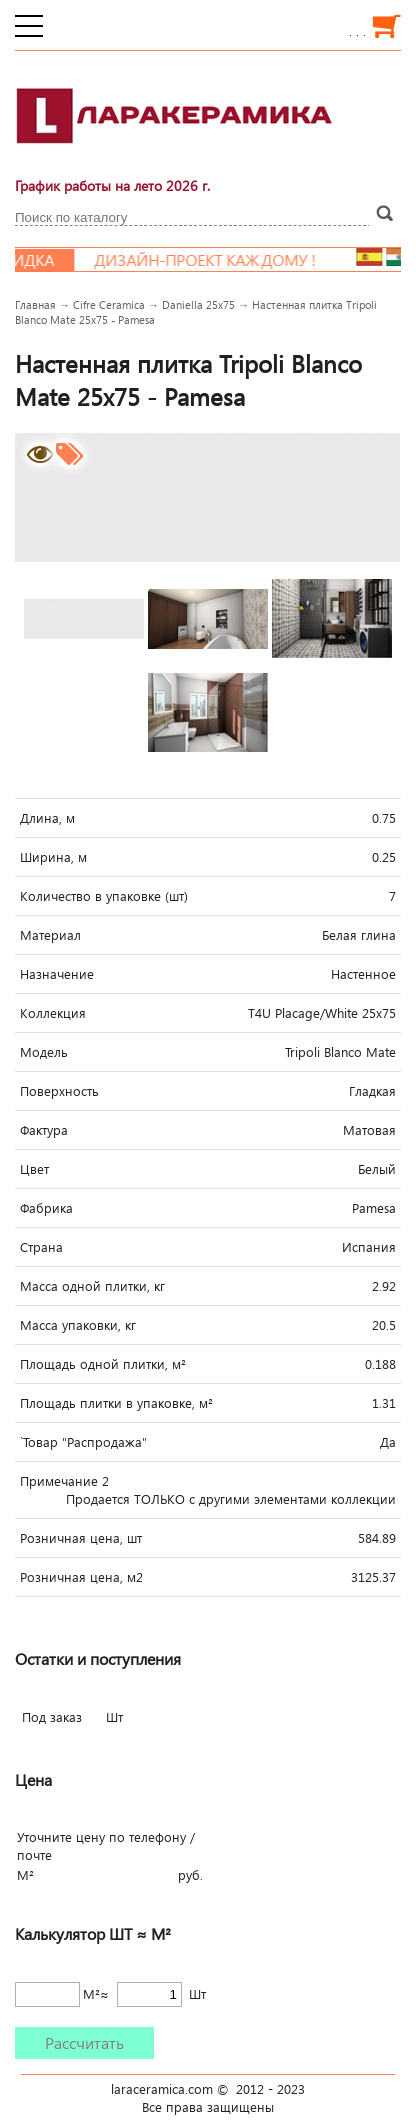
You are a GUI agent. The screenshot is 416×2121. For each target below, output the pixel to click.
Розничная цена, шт (81, 1538)
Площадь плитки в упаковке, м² (116, 1403)
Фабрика (46, 1208)
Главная (35, 304)
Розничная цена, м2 (81, 1577)
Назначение (57, 974)
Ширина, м (53, 857)
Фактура (44, 1130)
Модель (44, 1052)
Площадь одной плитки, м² (103, 1364)
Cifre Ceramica (109, 304)
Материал (50, 935)
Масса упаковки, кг (78, 1325)
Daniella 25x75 (198, 304)
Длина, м (47, 818)
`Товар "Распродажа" (83, 1442)
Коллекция (53, 1013)
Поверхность (59, 1091)
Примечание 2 (64, 1481)
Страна (41, 1247)
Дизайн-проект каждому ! (215, 260)
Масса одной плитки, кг (92, 1286)
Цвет (34, 1169)
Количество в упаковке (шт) (104, 896)
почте (34, 1855)
